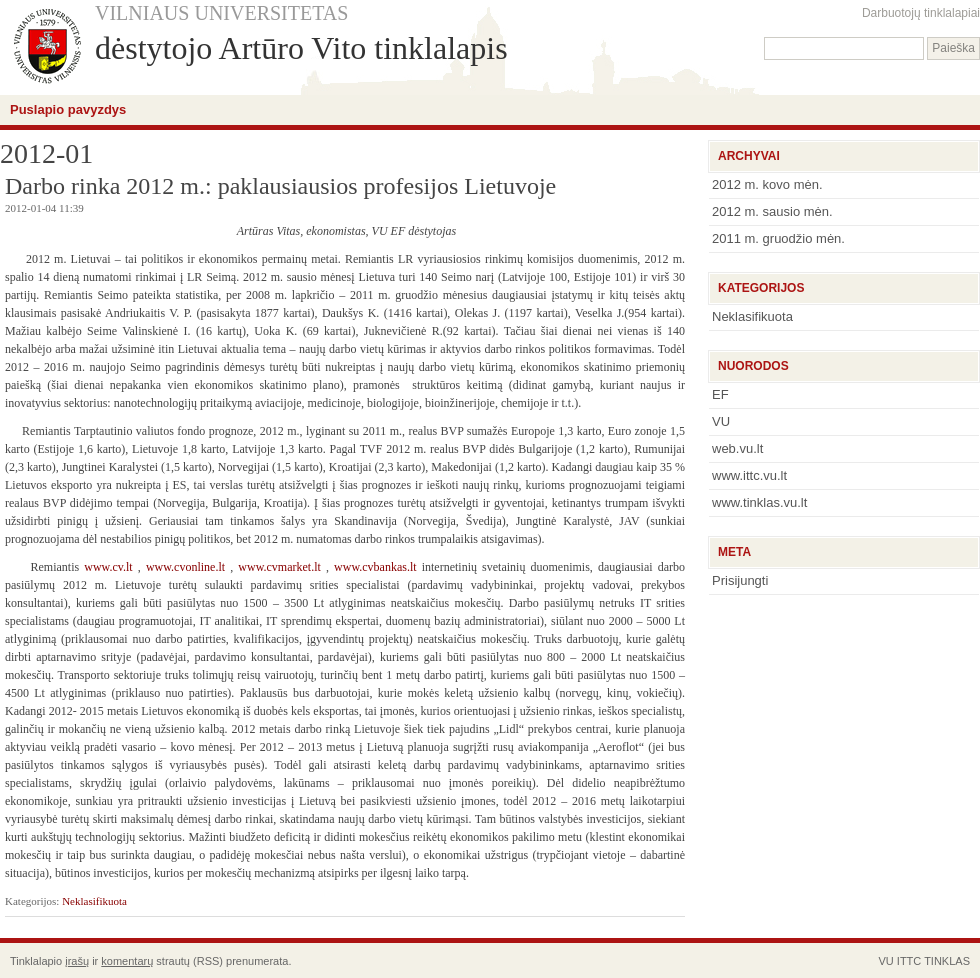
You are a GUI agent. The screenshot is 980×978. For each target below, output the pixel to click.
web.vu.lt (737, 448)
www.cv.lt (108, 567)
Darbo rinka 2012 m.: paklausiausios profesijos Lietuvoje (280, 186)
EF (720, 394)
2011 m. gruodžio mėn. (778, 238)
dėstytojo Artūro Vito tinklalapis (301, 48)
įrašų (77, 961)
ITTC (909, 961)
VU (721, 421)
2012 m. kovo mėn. (767, 184)
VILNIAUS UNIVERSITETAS (221, 13)
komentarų (127, 961)
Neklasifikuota (94, 901)
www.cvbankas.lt (375, 567)
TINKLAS (947, 961)
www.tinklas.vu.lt (759, 502)
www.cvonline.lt (185, 567)
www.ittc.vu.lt (749, 475)
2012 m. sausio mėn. (772, 211)
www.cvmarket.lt (279, 567)
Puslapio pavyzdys (68, 109)
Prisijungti (740, 580)
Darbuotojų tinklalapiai (921, 13)
